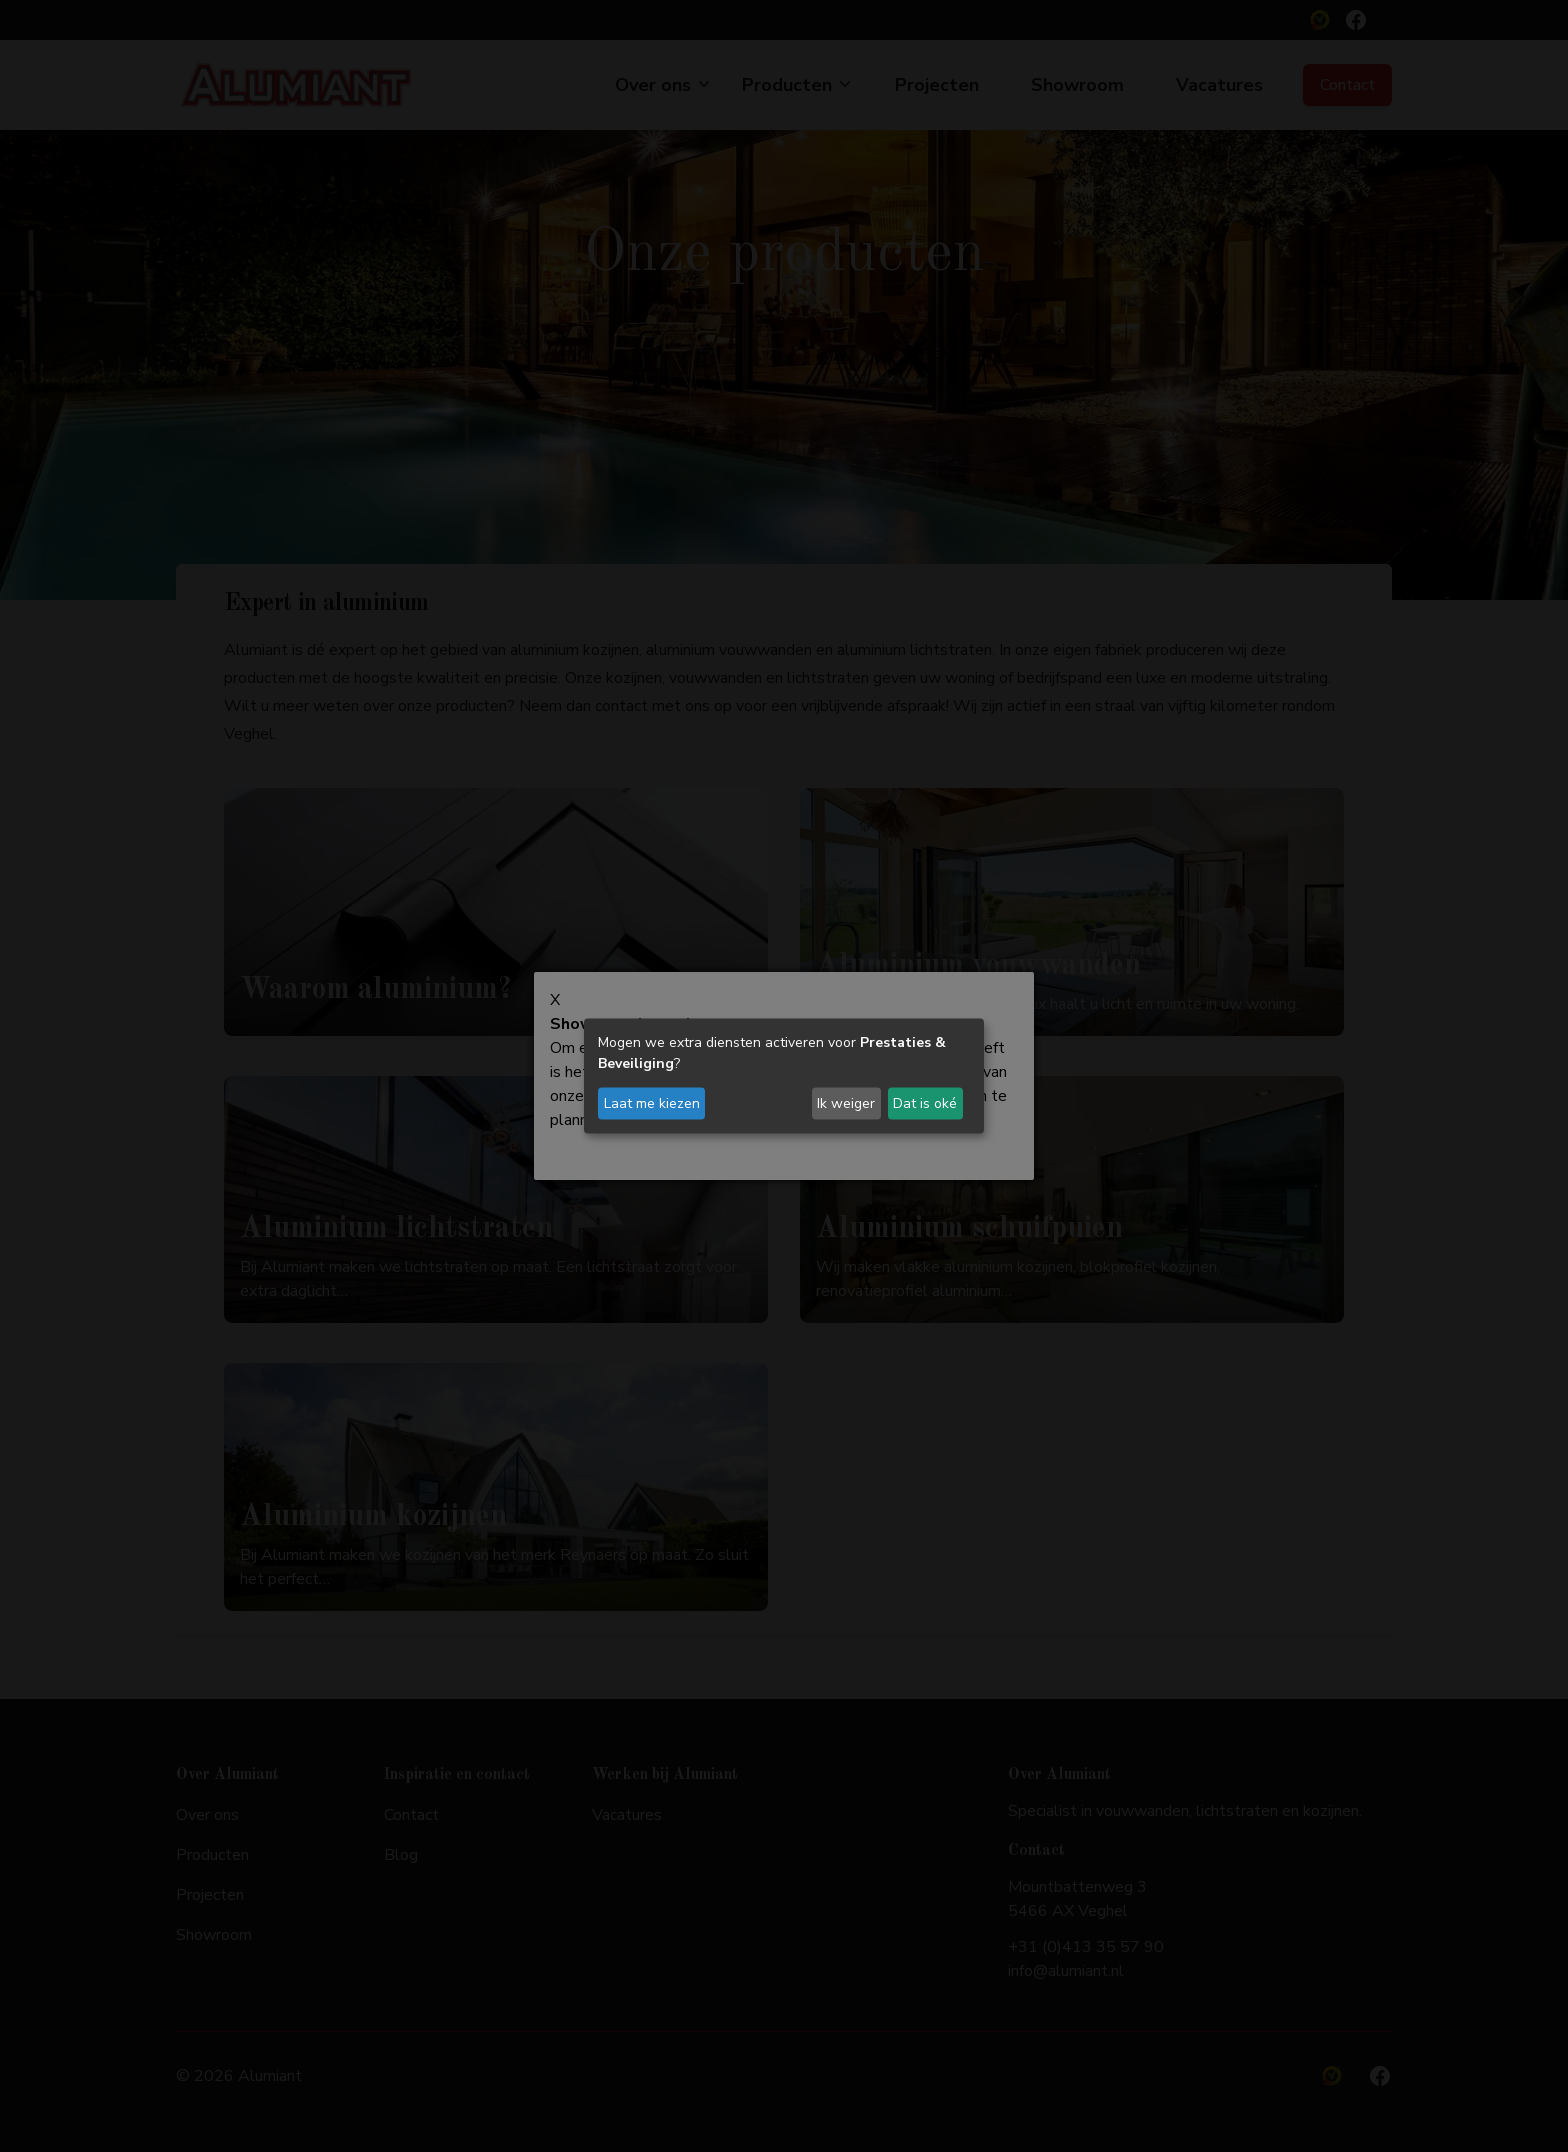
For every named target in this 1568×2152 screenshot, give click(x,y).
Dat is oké (925, 1103)
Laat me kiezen (652, 1103)
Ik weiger (846, 1103)
